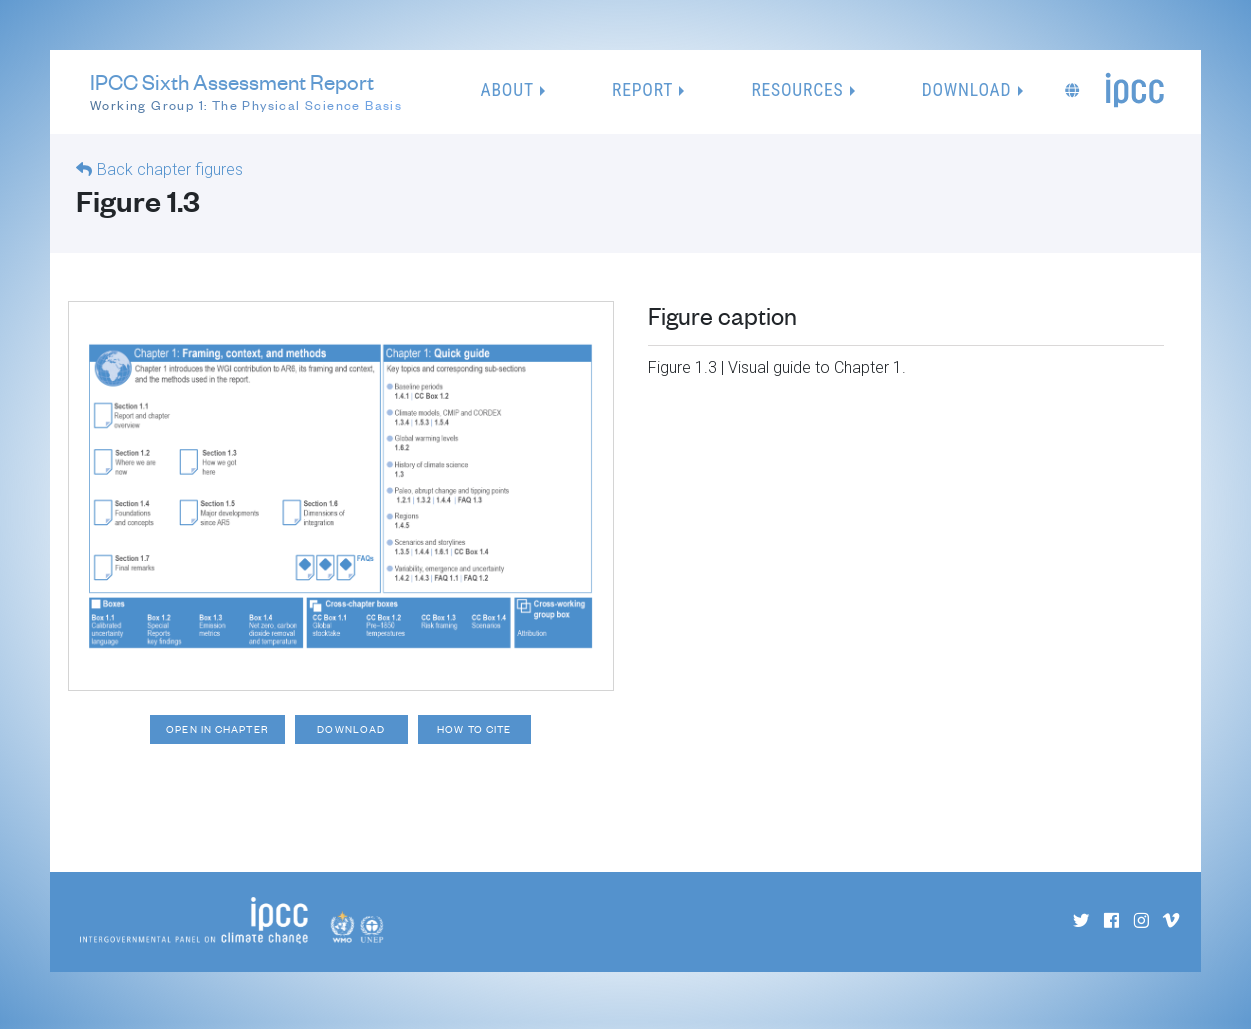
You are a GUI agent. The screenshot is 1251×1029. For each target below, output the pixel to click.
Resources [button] (797, 91)
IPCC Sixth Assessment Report (246, 93)
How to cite (488, 732)
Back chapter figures (170, 170)
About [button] (507, 91)
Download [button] (967, 91)
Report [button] (642, 91)
